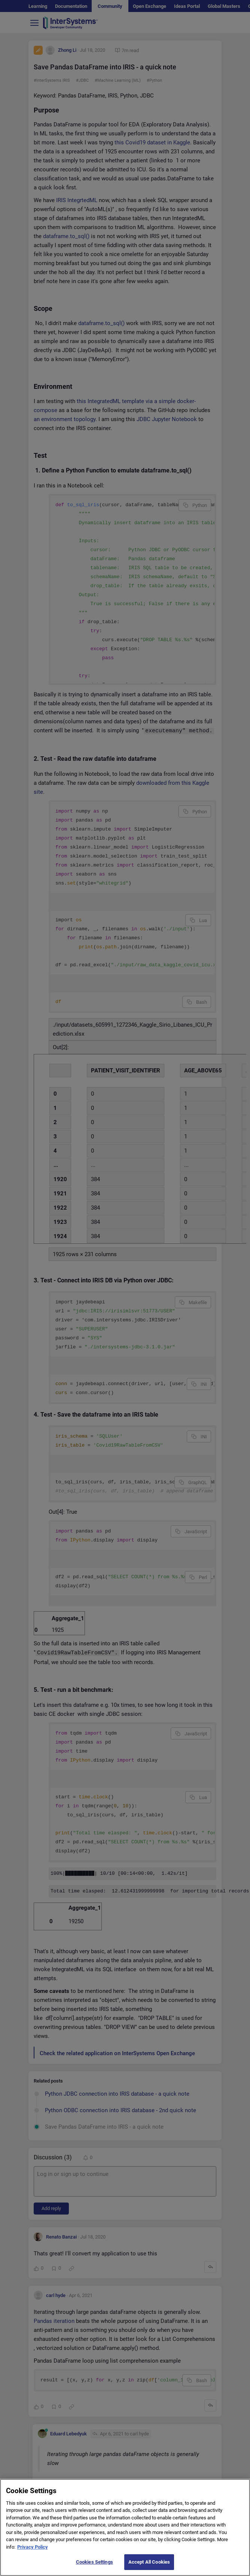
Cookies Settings (94, 2567)
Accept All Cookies (149, 2567)
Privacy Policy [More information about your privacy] (32, 2552)
